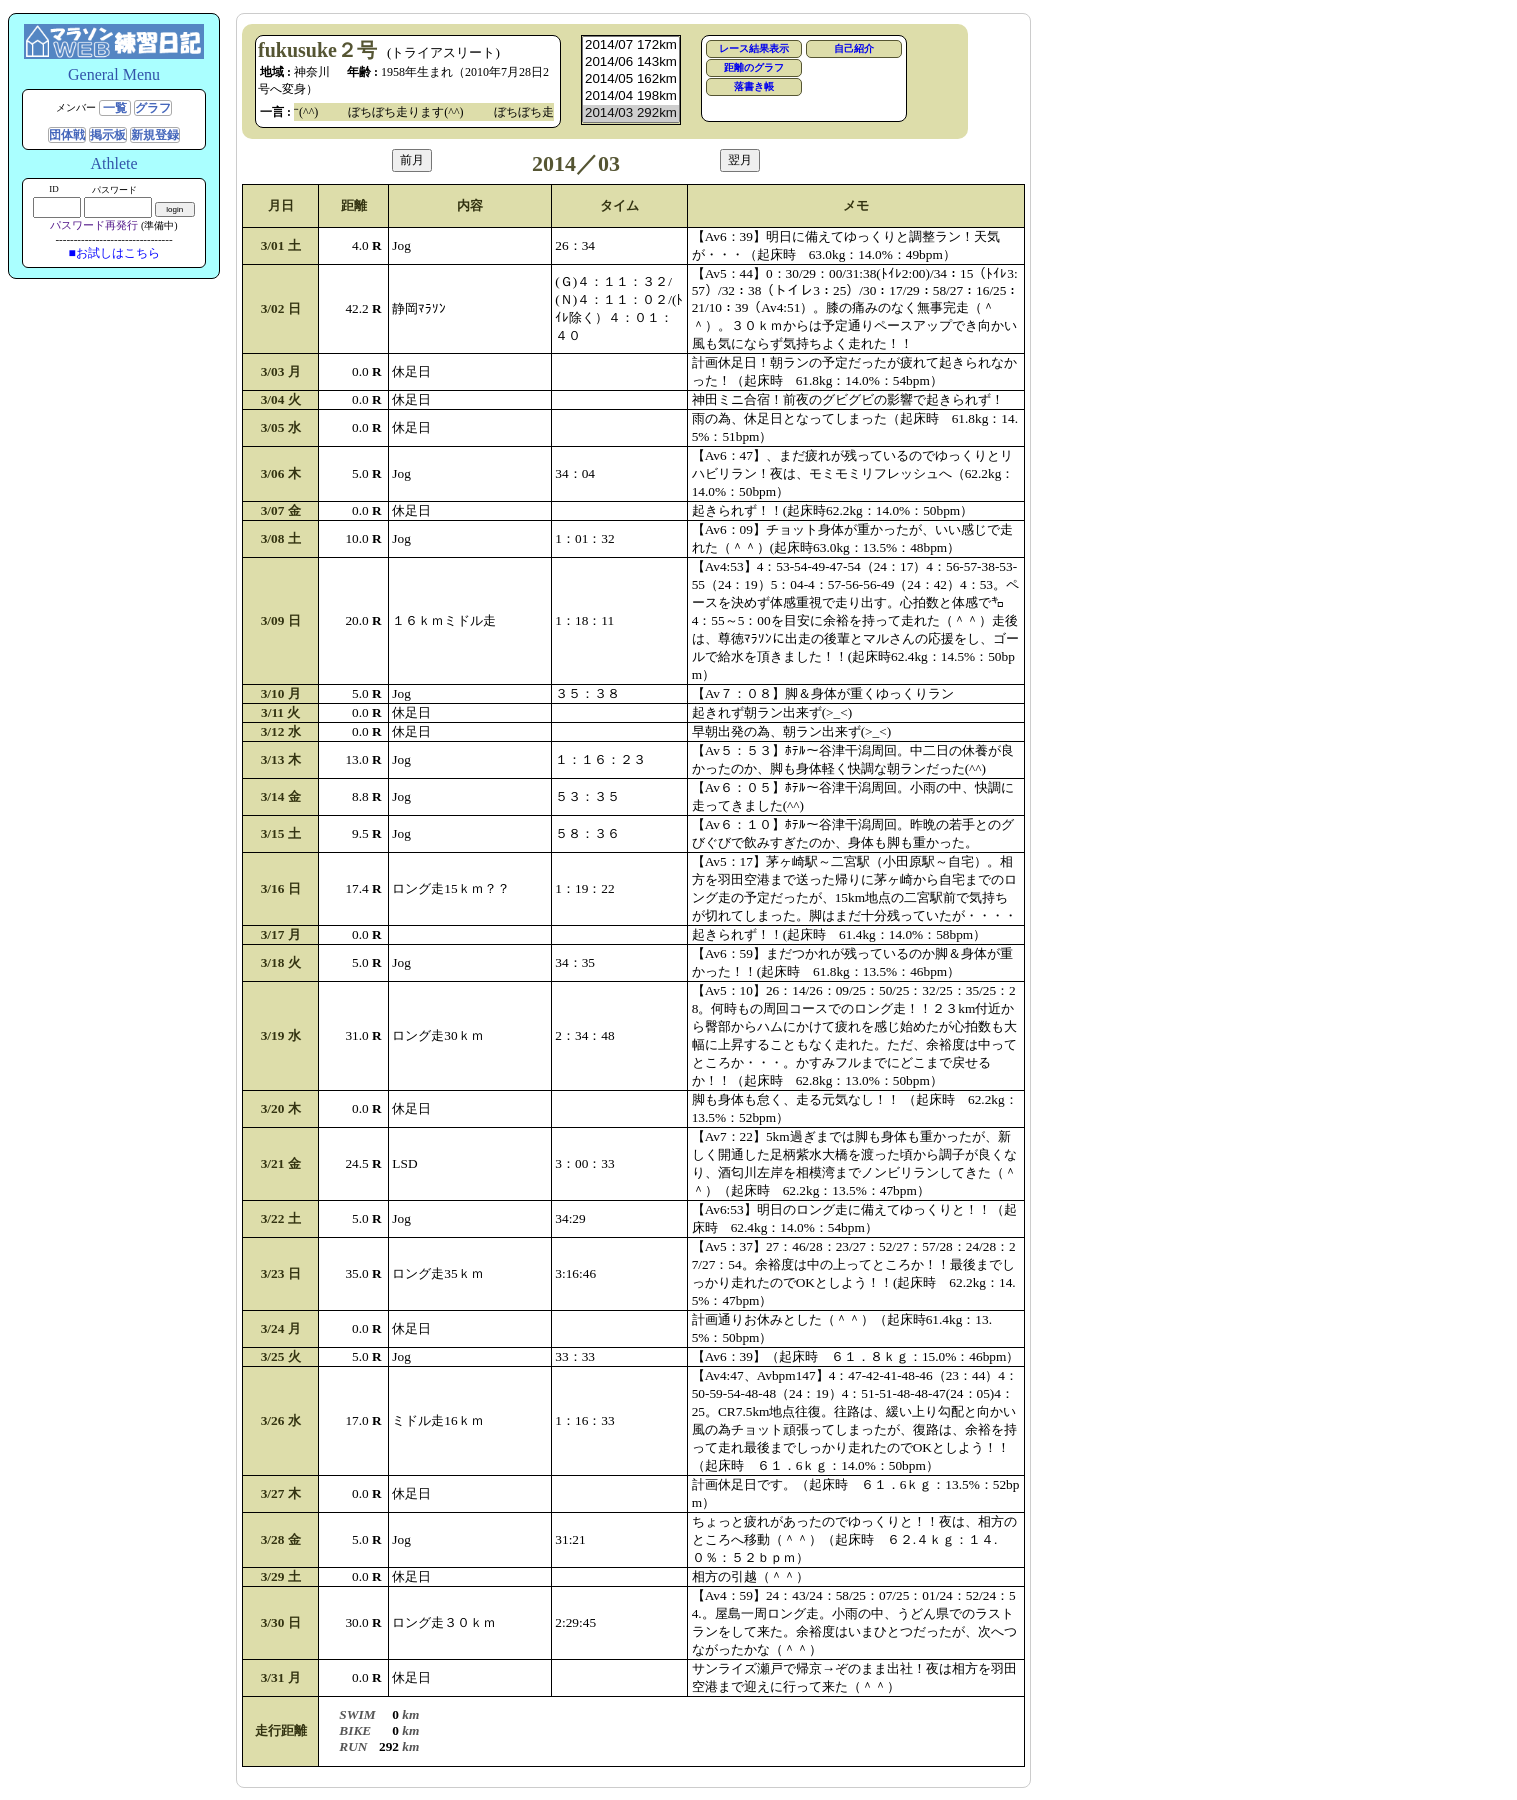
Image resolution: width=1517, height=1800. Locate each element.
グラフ (153, 108)
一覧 (115, 108)
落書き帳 (754, 86)
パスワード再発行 (94, 225)
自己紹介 (854, 48)
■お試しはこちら (113, 253)
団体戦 (67, 135)
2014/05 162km (631, 79)
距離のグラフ (754, 67)
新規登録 (155, 135)
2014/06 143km (631, 62)
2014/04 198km (631, 96)
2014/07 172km (631, 45)
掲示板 (108, 135)
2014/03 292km (631, 113)
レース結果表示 (754, 48)
